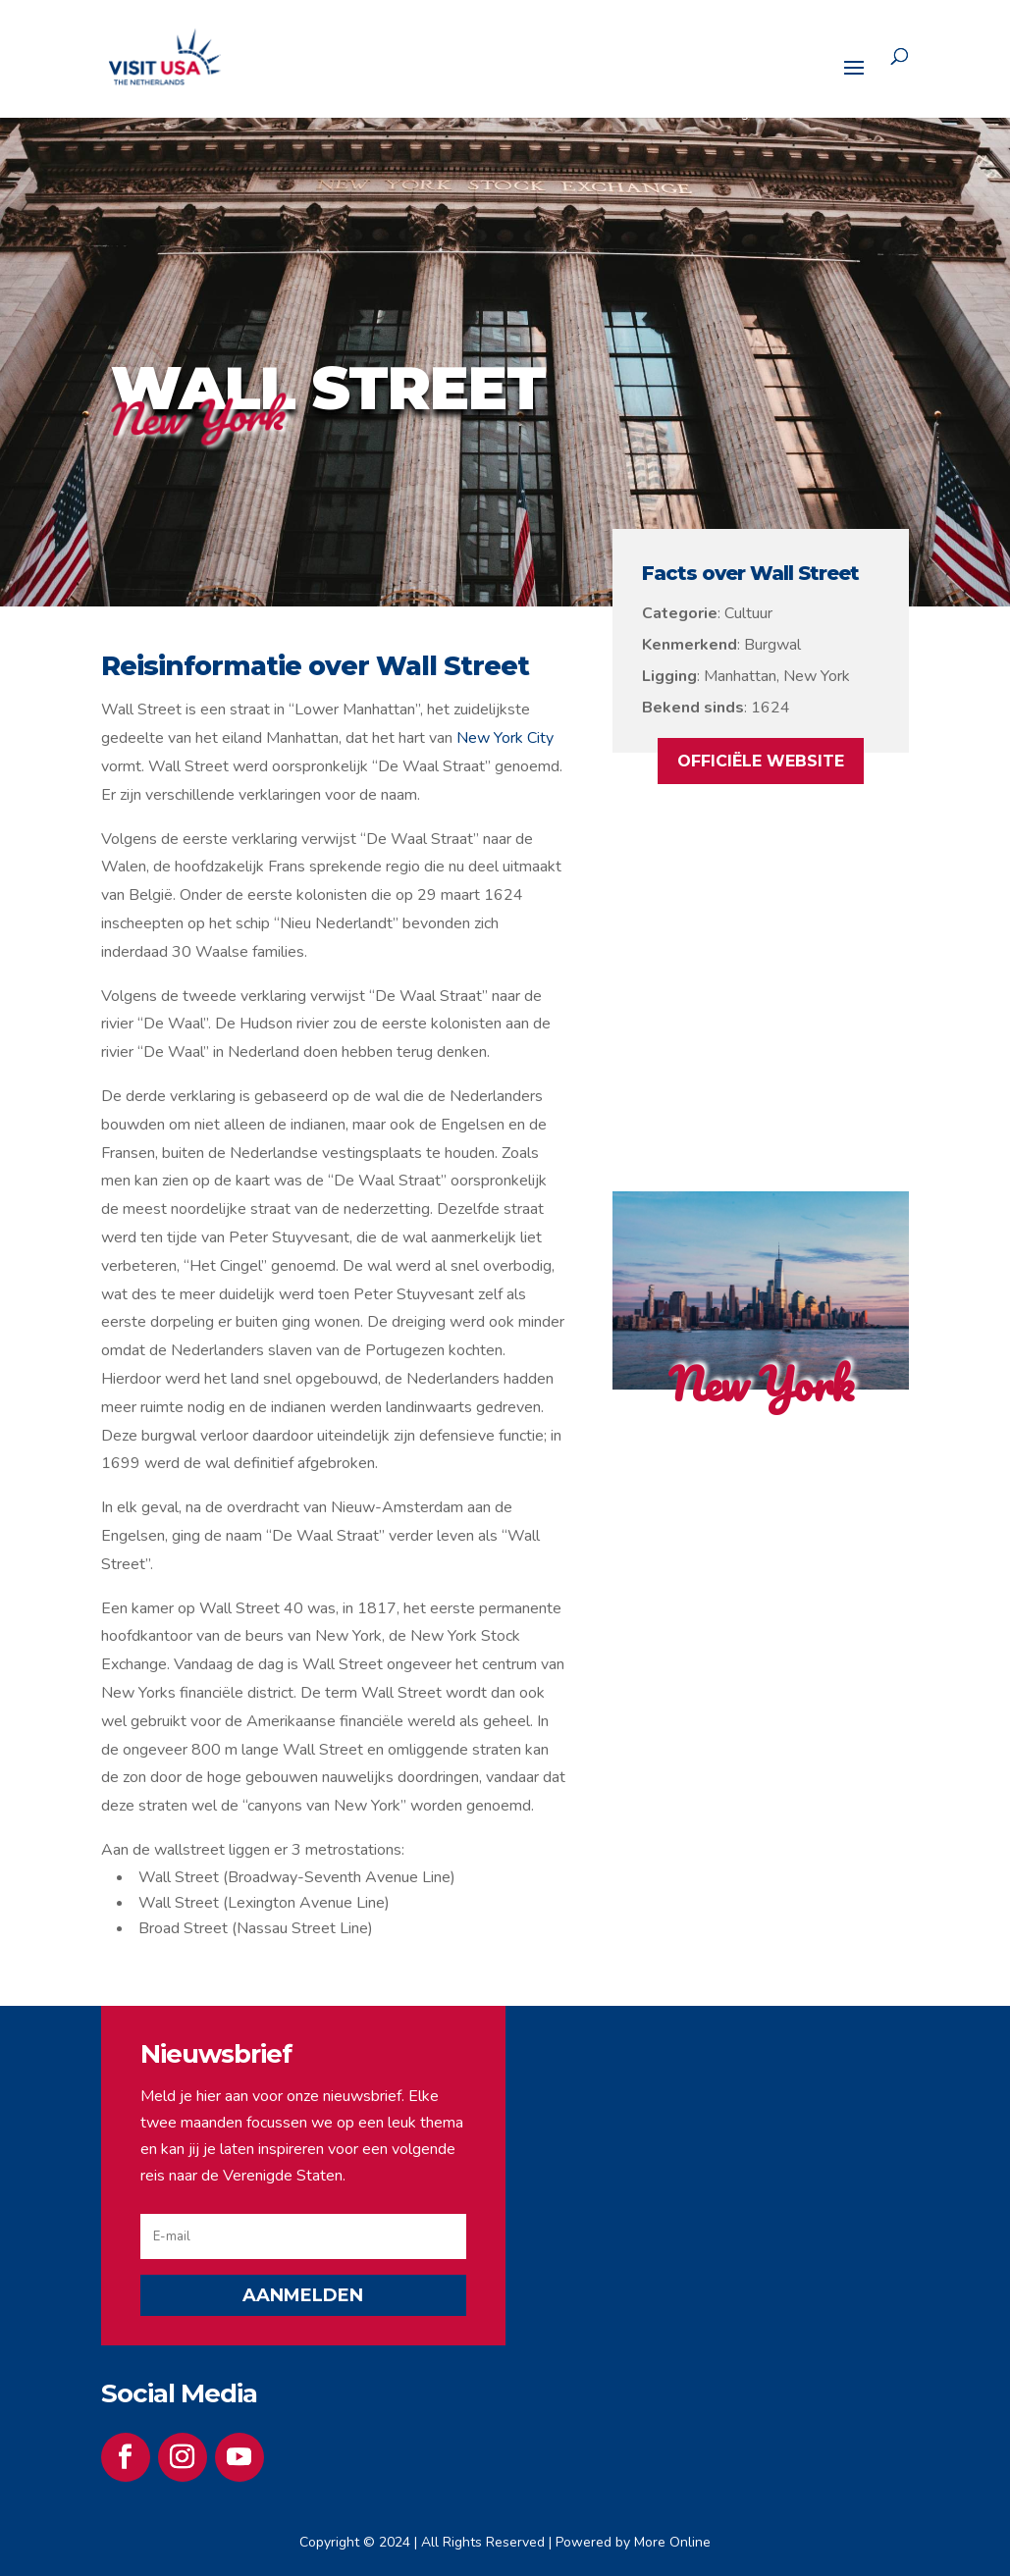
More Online (672, 2542)
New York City (505, 738)
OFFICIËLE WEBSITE (760, 761)
